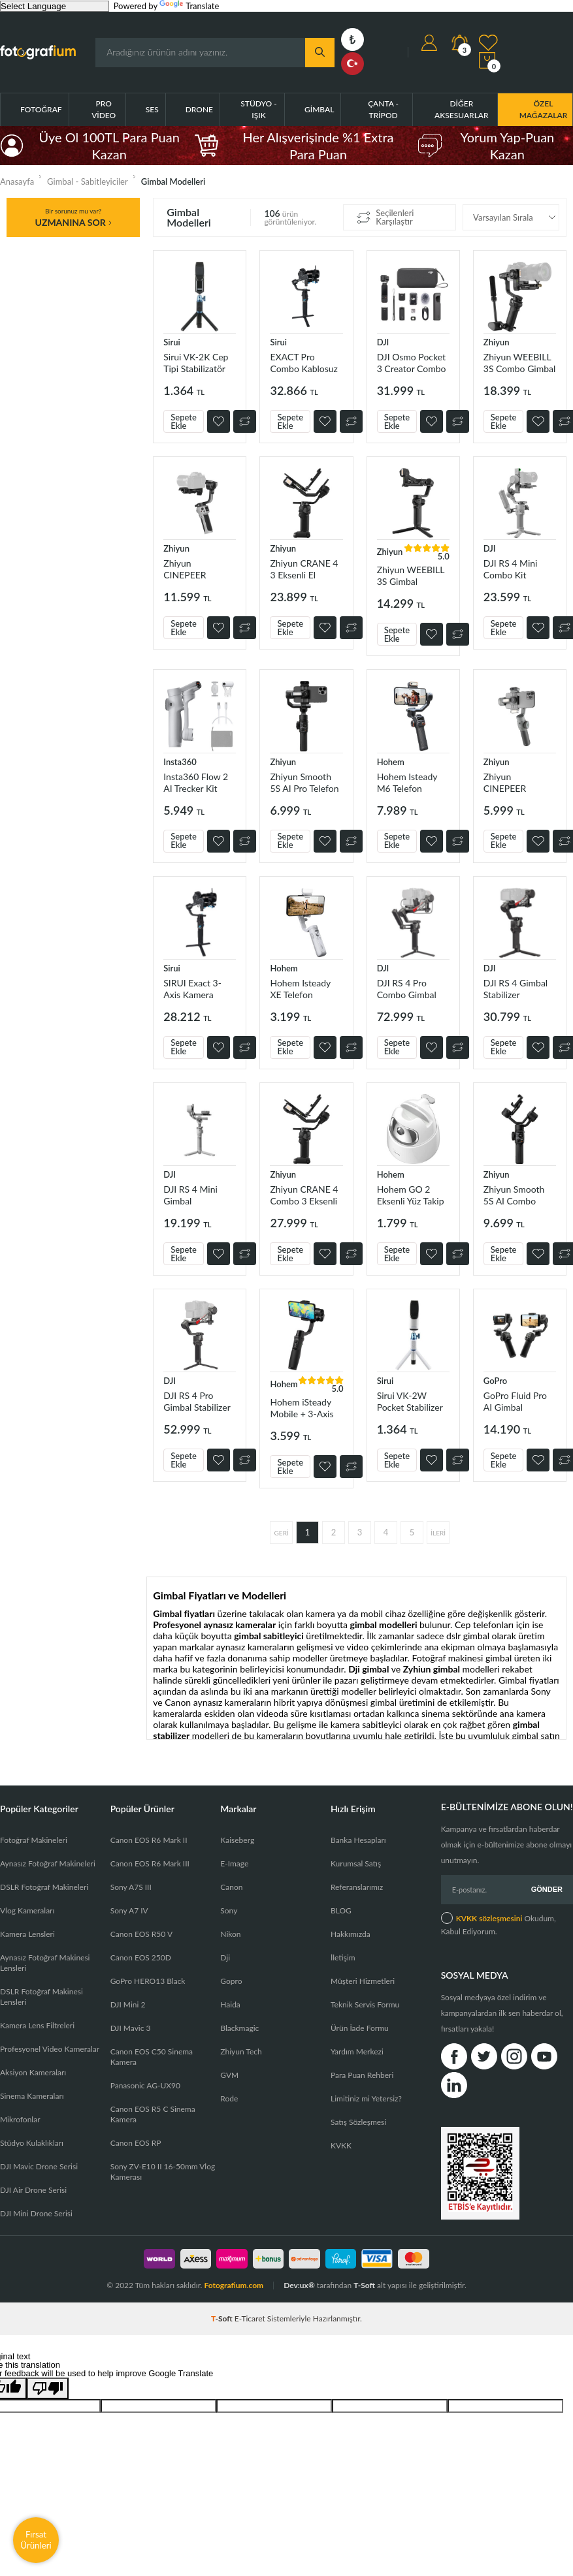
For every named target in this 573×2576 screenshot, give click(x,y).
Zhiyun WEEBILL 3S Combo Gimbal (519, 362)
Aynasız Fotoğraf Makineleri (47, 1863)
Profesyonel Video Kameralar (49, 2049)
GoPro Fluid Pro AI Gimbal (515, 1401)
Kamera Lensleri (27, 1934)
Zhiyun (496, 342)
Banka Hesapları (358, 1840)
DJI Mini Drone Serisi (36, 2213)
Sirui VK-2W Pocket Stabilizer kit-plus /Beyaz (410, 1401)
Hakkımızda (350, 1934)
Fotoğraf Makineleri (33, 1840)
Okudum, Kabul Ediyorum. (498, 1924)
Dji (225, 1957)
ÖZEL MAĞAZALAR (543, 109)
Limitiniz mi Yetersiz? (366, 2098)
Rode (229, 2098)
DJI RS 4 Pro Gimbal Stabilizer (197, 1401)
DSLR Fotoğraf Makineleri (44, 1887)
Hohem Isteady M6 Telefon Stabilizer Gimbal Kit (410, 782)
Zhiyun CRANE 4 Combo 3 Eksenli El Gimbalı (304, 1195)
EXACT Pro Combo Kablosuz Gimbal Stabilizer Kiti (304, 362)
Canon (231, 1887)
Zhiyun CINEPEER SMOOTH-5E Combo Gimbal (513, 782)
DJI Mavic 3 (130, 2028)
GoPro (495, 1380)
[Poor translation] (48, 2388)
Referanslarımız (357, 1887)
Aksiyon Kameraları (33, 2072)
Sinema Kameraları (32, 2096)
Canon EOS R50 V (141, 1934)
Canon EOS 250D (140, 1957)
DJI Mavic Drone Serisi (39, 2166)
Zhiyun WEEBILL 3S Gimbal (410, 575)
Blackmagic (239, 2028)
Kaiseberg (237, 1840)
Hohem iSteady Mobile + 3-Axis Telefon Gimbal (301, 1407)
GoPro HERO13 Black (148, 1981)
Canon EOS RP (135, 2143)
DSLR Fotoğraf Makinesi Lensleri (41, 1997)
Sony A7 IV (129, 1910)
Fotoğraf (41, 109)
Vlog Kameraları (27, 1910)
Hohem (390, 762)
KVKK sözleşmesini (489, 1918)
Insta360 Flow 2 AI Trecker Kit (195, 782)
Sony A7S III (131, 1887)
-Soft (223, 2318)
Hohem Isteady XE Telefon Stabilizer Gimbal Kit (303, 988)
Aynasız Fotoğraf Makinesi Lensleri (45, 1963)
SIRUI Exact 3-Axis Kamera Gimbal (192, 988)
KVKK (341, 2145)
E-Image (234, 1863)
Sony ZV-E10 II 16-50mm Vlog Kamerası (163, 2171)
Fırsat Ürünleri (36, 2540)
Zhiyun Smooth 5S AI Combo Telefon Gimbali (514, 1195)
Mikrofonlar (20, 2119)
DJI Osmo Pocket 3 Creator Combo (411, 362)
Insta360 (180, 762)
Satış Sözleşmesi (358, 2122)
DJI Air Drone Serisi (33, 2190)
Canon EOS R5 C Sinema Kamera (152, 2114)
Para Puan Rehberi (362, 2075)
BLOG (341, 1910)
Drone (199, 109)
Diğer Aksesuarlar (461, 109)
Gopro (231, 1981)
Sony (228, 1910)
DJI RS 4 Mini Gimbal (190, 1195)
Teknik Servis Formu (365, 2004)
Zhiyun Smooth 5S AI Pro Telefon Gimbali (304, 782)
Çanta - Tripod (383, 109)
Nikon (230, 1934)
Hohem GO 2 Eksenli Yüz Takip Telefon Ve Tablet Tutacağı (411, 1195)
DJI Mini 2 (128, 2004)
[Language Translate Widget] (54, 6)
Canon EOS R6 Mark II (149, 1840)
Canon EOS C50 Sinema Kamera (151, 2057)
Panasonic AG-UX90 (145, 2085)
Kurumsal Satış (356, 1863)
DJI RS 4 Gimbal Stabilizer (515, 988)
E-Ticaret (250, 2318)
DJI (383, 342)
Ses (152, 109)
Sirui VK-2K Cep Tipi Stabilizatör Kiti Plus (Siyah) (195, 362)
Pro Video (103, 109)
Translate (189, 6)
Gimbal (319, 109)
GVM (229, 2075)
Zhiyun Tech (240, 2051)
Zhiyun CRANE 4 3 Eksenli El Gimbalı (304, 569)
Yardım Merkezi (357, 2051)
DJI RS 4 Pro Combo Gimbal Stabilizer (406, 988)
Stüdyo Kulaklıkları (31, 2143)
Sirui (171, 342)
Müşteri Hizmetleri (363, 1981)
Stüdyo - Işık (258, 109)
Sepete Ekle (184, 421)
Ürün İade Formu (360, 2028)
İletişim (343, 1957)
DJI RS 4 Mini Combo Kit (510, 569)
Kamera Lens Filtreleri (37, 2025)
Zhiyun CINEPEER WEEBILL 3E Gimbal (188, 569)
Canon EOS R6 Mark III (149, 1863)
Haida (230, 2004)
